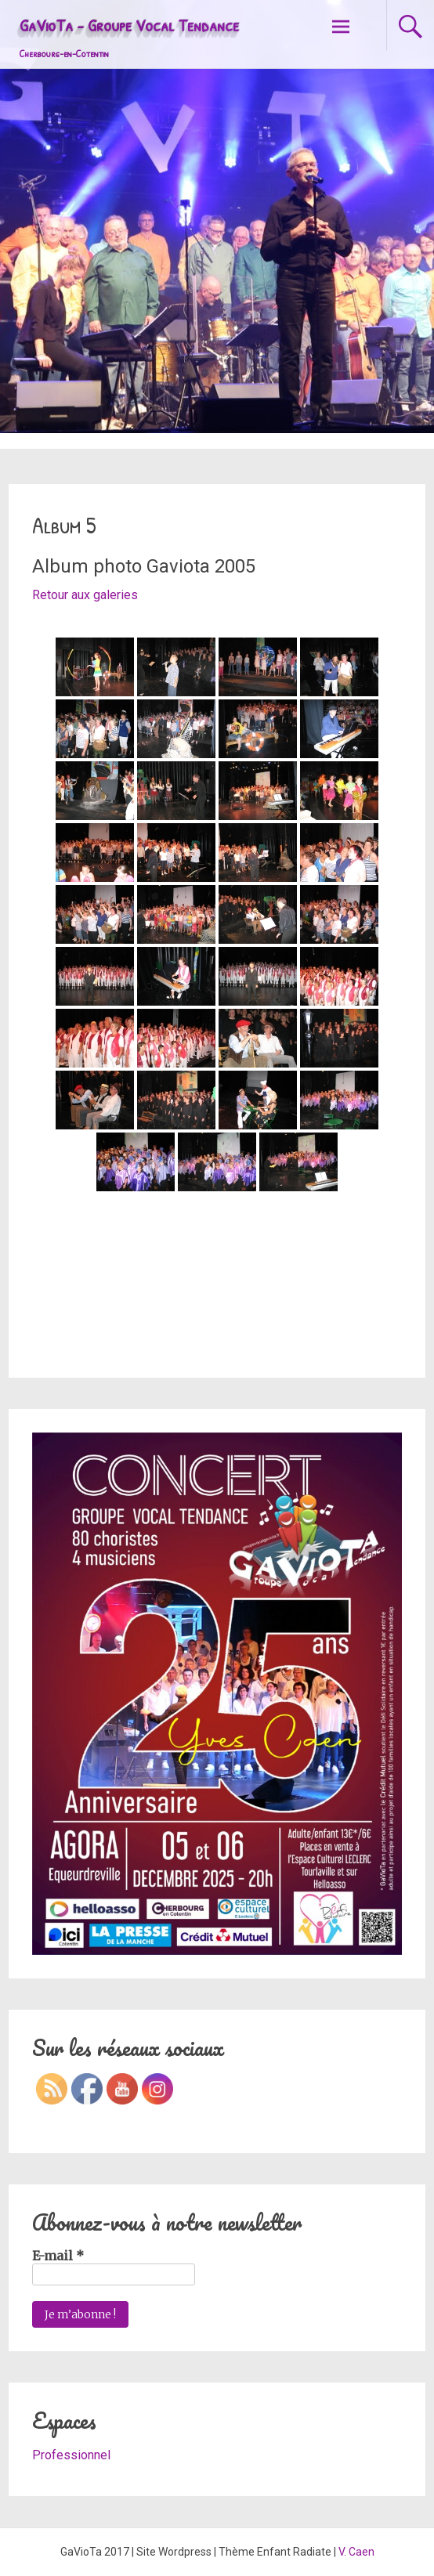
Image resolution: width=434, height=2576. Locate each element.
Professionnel (71, 2455)
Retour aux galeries (85, 594)
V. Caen (356, 2551)
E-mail (58, 2255)
